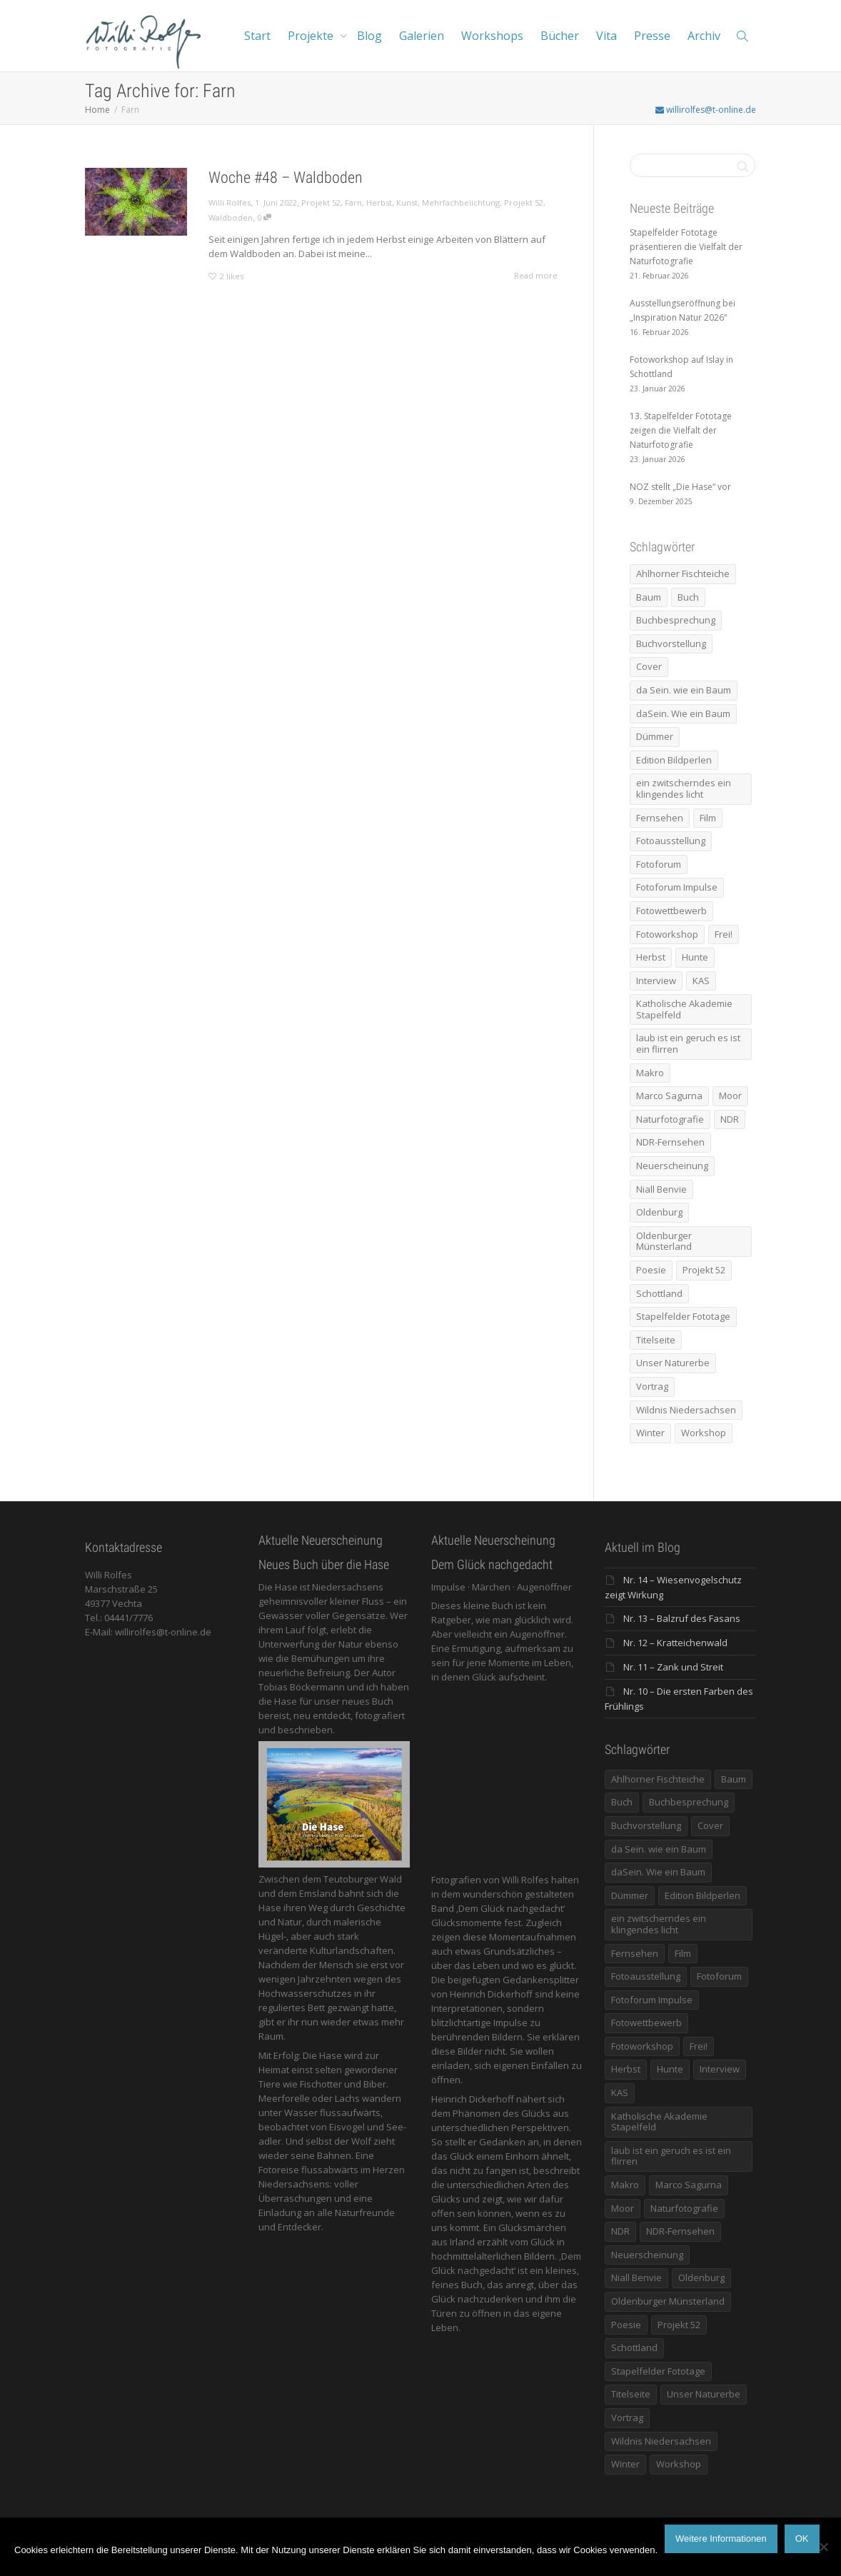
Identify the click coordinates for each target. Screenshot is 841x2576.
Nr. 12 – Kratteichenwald (675, 1642)
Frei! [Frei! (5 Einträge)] (723, 934)
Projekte (312, 36)
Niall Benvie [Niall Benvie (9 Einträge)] (661, 1189)
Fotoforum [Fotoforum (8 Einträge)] (658, 864)
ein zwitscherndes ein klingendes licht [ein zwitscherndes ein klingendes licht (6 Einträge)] (683, 788)
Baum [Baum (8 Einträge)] (648, 597)
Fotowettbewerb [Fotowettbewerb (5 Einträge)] (671, 910)
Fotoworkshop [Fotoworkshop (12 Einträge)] (667, 934)
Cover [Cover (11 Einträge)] (649, 666)
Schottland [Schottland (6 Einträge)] (659, 1293)
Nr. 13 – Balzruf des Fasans (681, 1618)
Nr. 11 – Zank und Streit (673, 1666)
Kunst (407, 202)
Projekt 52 (321, 202)
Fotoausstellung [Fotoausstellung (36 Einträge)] (670, 840)
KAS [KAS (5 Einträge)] (701, 980)
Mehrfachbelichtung (461, 202)
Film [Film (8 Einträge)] (708, 817)
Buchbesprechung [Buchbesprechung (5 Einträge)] (675, 619)
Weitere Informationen (721, 2538)
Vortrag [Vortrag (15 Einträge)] (652, 1386)
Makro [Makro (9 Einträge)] (650, 1072)
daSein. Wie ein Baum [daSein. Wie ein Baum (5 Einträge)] (683, 713)
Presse (652, 36)
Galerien (421, 36)
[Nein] (823, 2547)
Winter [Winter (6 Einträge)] (650, 1432)
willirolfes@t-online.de (705, 110)
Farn (353, 202)
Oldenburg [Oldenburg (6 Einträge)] (659, 1212)
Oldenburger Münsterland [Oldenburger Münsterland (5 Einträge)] (664, 1241)
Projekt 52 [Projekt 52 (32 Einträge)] (704, 1269)
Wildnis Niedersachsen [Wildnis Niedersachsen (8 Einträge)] (686, 1409)
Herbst (379, 202)
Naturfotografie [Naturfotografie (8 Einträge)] (670, 1119)
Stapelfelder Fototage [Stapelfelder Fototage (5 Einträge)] (683, 1316)
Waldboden (230, 217)
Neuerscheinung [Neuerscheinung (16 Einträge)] (672, 1165)
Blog (369, 36)
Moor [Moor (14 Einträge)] (730, 1095)
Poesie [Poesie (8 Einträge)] (651, 1269)
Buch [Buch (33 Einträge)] (688, 597)
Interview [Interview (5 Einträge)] (656, 980)
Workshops (492, 36)
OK (802, 2538)
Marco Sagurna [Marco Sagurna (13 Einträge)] (669, 1095)
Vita (606, 36)
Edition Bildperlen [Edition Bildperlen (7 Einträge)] (674, 759)
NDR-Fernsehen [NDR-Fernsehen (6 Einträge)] (670, 1142)
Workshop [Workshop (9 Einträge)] (703, 1432)
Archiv (704, 36)
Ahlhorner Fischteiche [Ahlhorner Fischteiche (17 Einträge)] (683, 573)
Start (257, 36)
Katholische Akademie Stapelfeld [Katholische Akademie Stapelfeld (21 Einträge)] (684, 1009)
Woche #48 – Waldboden (285, 177)
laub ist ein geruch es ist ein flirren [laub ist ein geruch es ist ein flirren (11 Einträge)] (688, 1043)
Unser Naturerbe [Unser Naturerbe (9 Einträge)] (673, 1362)
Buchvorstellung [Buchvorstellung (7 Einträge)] (671, 643)
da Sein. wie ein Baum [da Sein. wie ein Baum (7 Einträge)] (683, 689)
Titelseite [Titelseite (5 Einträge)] (655, 1339)
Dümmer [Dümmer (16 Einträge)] (654, 736)
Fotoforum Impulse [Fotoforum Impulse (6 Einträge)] (676, 887)
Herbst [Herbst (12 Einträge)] (650, 957)
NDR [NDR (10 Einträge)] (729, 1119)
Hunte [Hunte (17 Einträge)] (695, 957)
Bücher (559, 36)
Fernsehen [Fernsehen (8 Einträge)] (659, 817)
